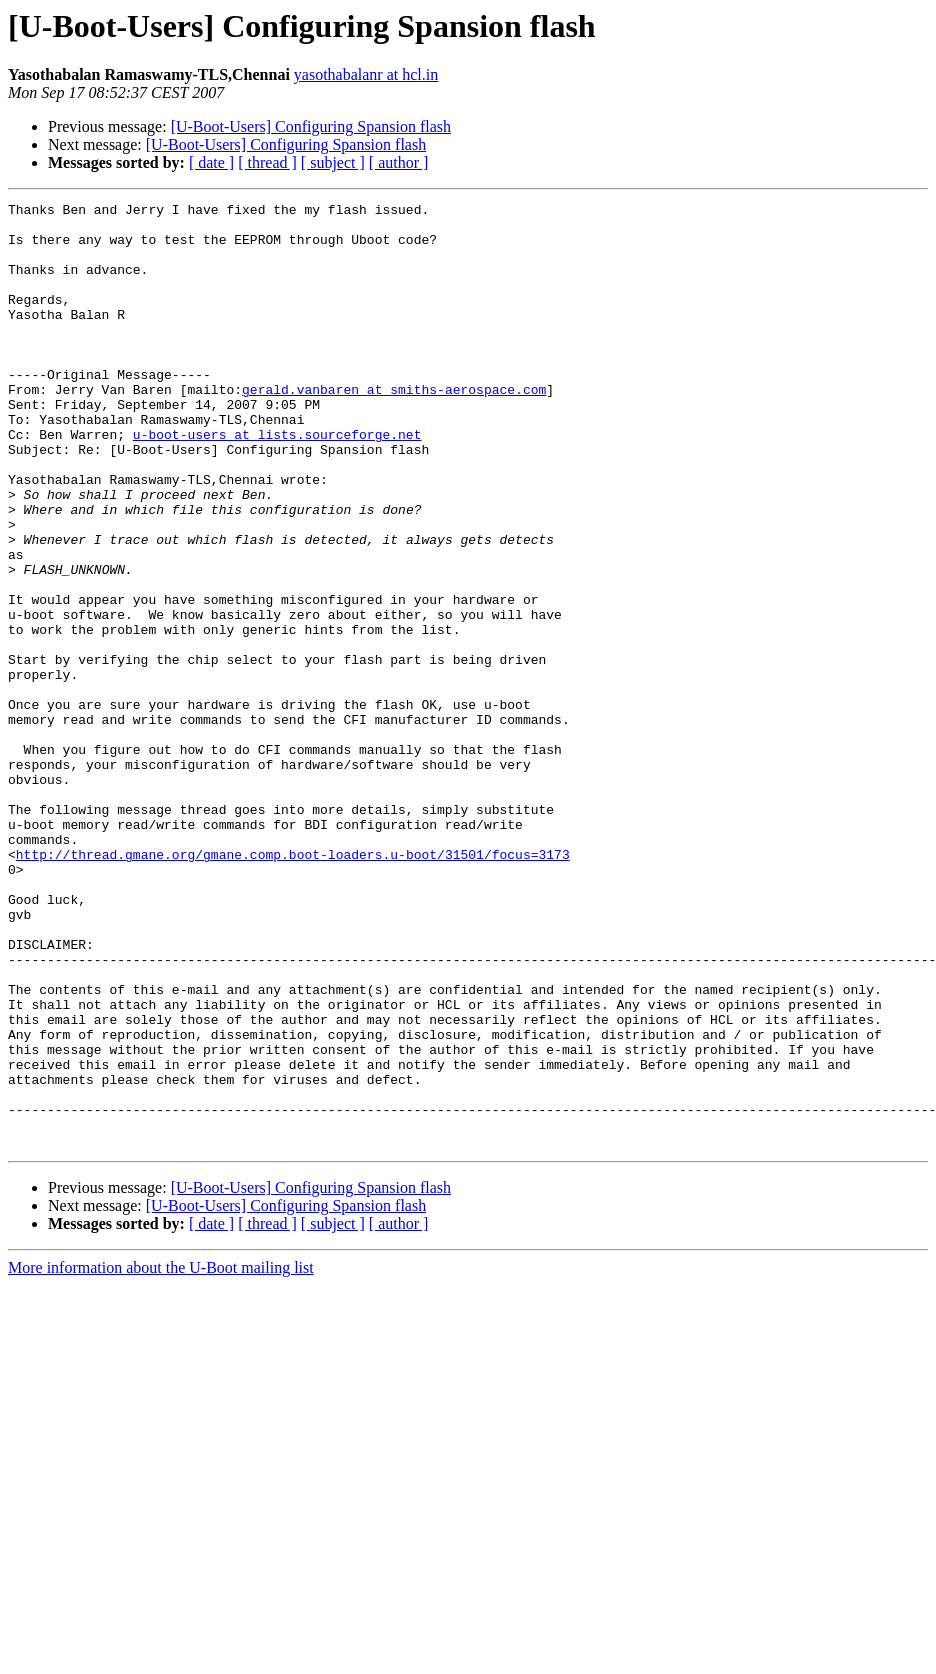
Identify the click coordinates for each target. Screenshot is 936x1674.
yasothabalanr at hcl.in (366, 74)
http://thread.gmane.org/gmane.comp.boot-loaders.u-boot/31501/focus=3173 (293, 986)
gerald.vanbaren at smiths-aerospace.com (394, 428)
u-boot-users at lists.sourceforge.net (277, 482)
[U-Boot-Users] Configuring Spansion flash (311, 126)
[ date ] (211, 162)
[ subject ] (333, 162)
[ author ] (399, 162)
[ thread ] (267, 162)
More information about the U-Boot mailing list (161, 1456)
